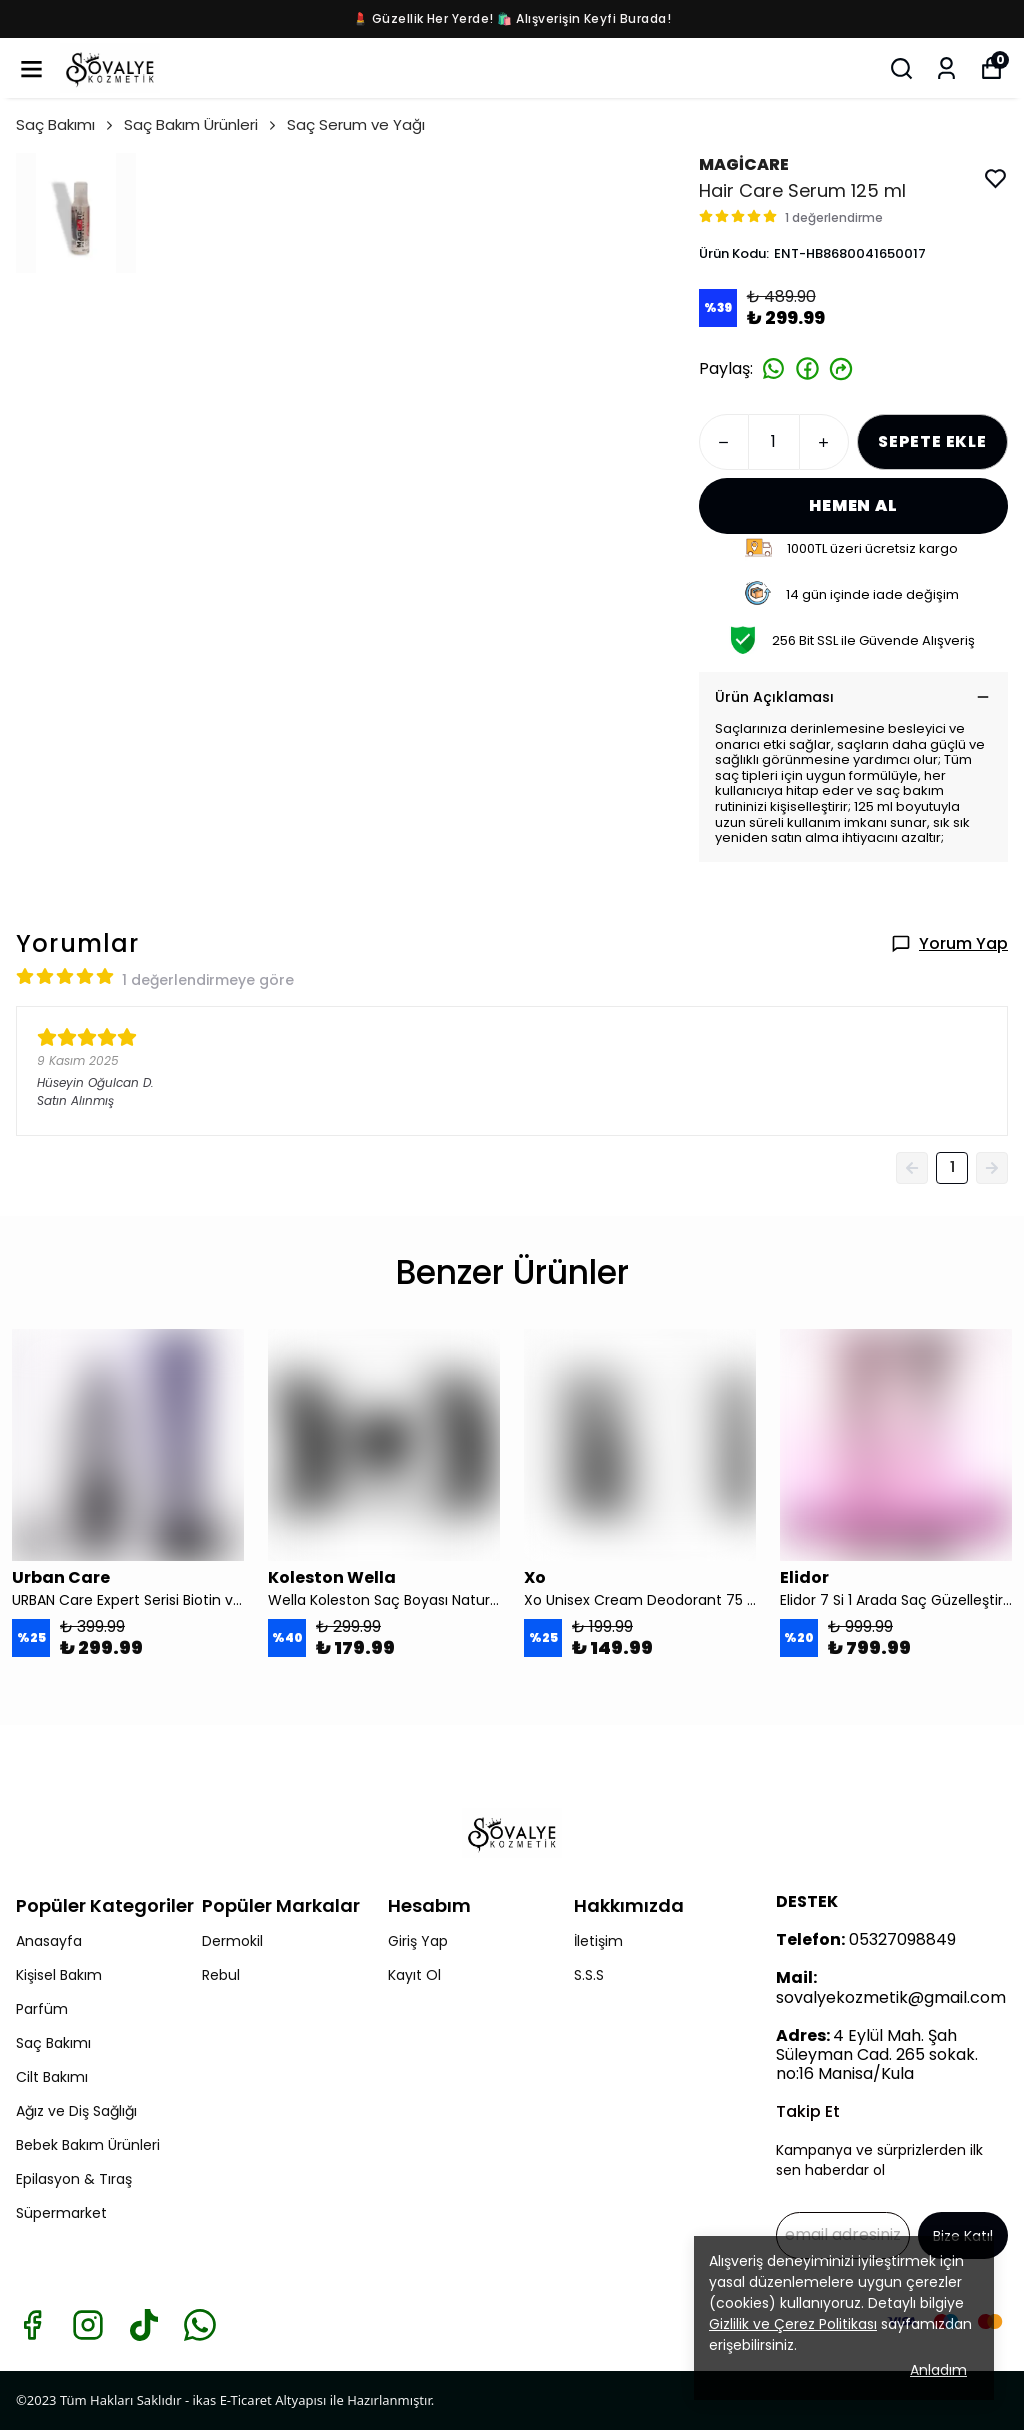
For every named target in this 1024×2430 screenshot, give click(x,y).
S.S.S (589, 1975)
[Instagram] (88, 2325)
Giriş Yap (418, 1941)
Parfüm (42, 2009)
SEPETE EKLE (932, 441)
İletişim (598, 1941)
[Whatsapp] (200, 2325)
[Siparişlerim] (946, 68)
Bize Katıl (963, 2236)
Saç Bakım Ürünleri (201, 124)
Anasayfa (49, 1941)
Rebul (221, 1975)
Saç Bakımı (66, 124)
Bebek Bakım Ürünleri (88, 2145)
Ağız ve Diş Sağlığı (76, 2111)
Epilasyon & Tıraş (74, 2179)
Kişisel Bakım (59, 1975)
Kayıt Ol (414, 1975)
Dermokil (232, 1941)
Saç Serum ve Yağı (356, 124)
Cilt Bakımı (52, 2077)
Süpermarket (61, 2213)
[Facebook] (32, 2325)
